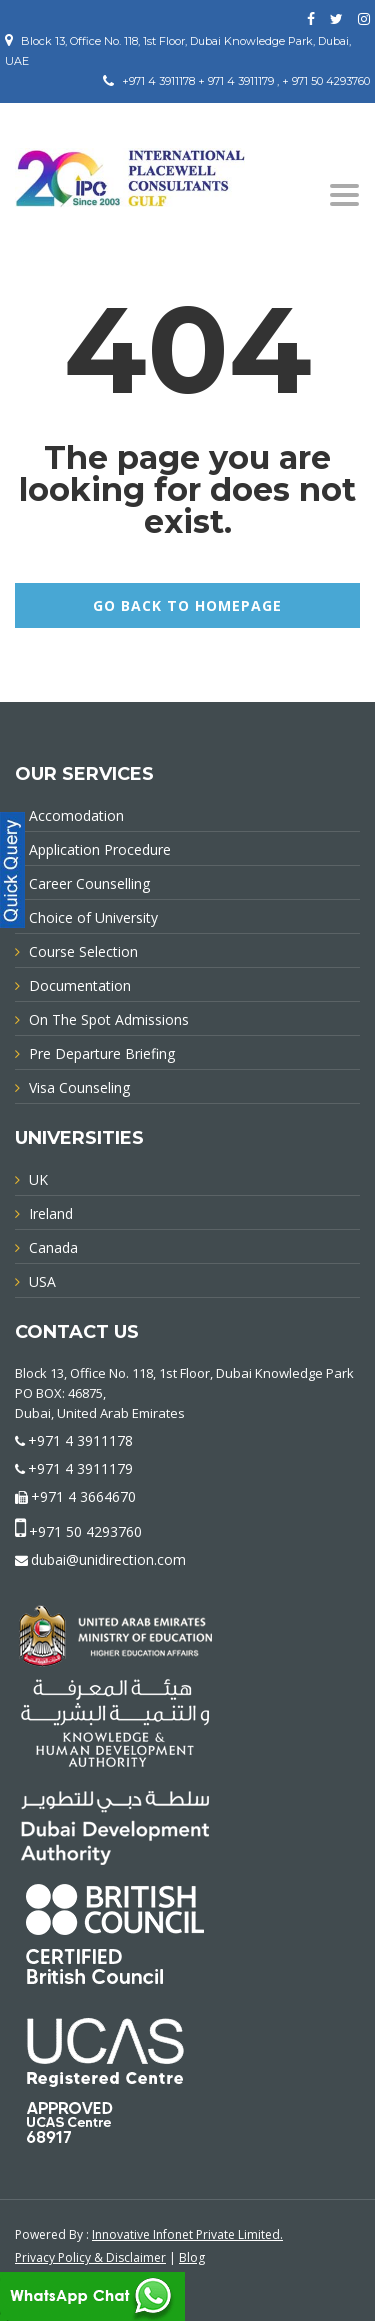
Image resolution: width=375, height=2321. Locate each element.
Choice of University (93, 917)
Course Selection (83, 951)
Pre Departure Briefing (102, 1053)
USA (42, 1281)
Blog (192, 2257)
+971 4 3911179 (80, 1468)
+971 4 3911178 (80, 1440)
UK (38, 1179)
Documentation (80, 985)
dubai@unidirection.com (108, 1559)
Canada (53, 1247)
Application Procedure (100, 849)
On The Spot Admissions (109, 1019)
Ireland (51, 1213)
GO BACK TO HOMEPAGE (187, 605)
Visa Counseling (79, 1087)
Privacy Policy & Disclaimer (90, 2257)
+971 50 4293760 (85, 1531)
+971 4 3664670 (83, 1496)
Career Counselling (89, 883)
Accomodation (76, 815)
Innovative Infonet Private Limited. (187, 2234)
